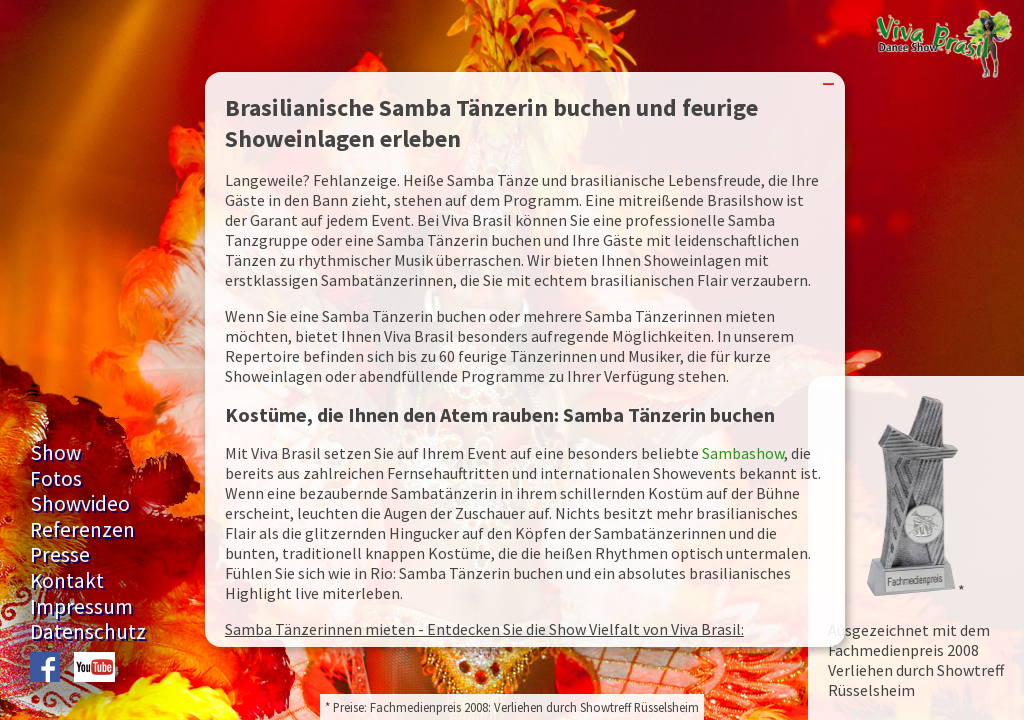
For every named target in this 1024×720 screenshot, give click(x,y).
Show (55, 452)
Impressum (81, 606)
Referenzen (82, 529)
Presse (60, 554)
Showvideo (80, 503)
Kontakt (67, 580)
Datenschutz (88, 631)
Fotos (56, 478)
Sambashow (743, 453)
